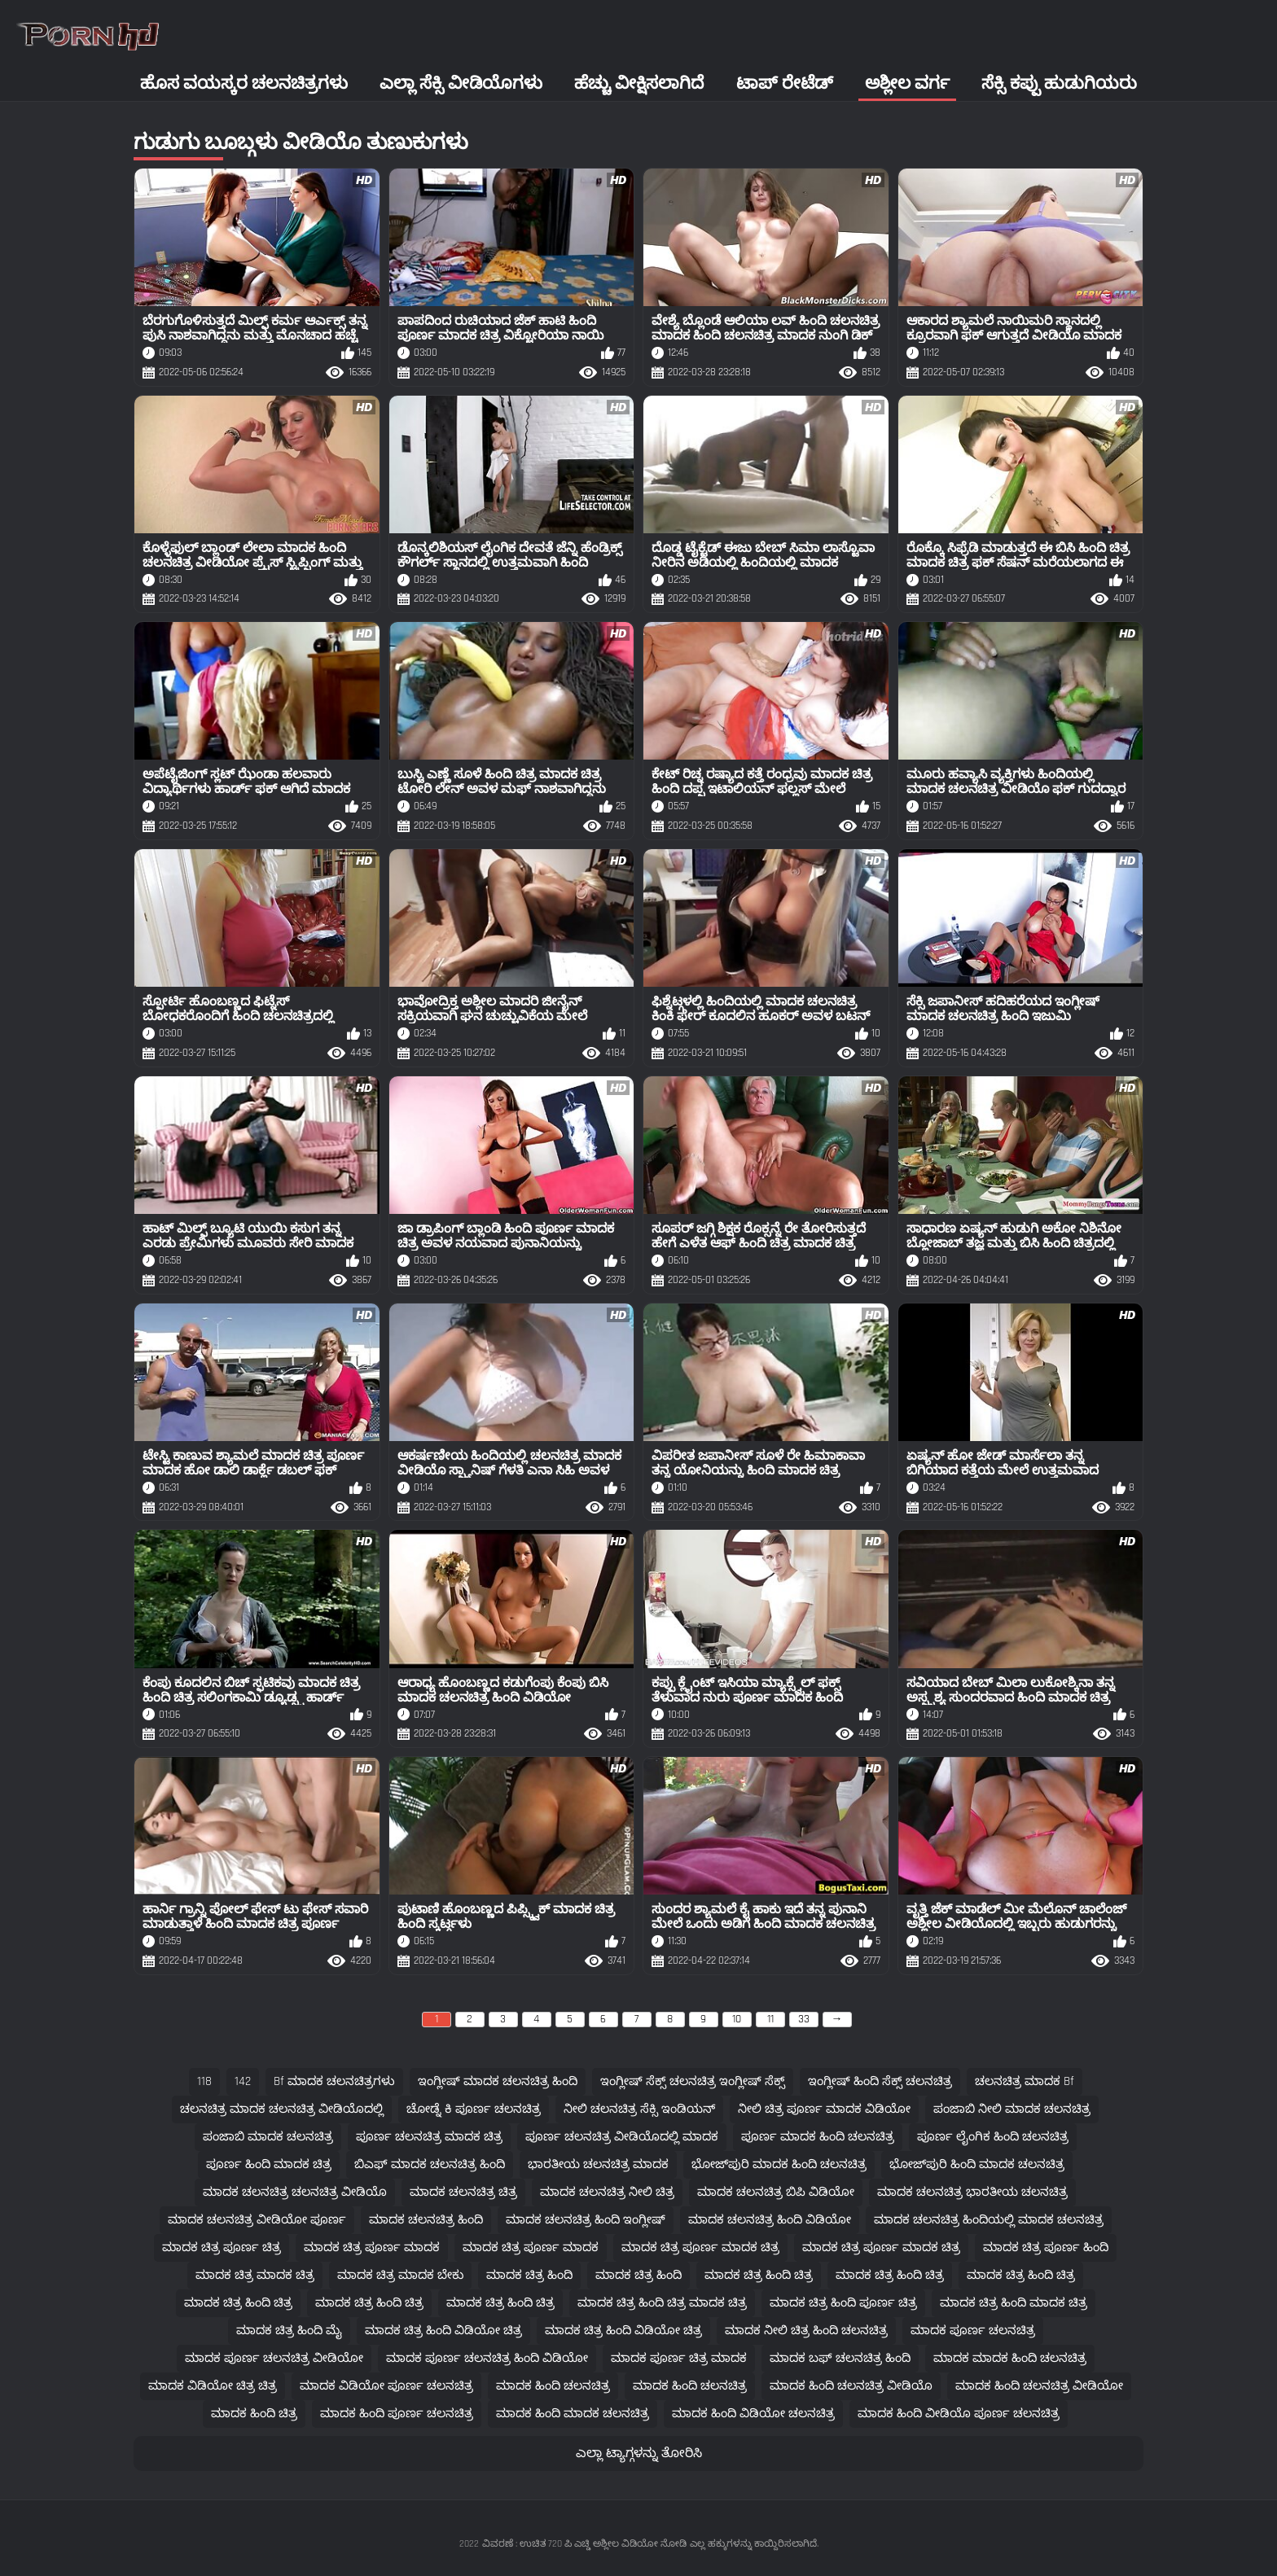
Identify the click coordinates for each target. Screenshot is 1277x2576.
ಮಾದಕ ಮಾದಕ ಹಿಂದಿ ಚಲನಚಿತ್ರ (1009, 2358)
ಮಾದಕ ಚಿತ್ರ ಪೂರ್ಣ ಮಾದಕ (372, 2247)
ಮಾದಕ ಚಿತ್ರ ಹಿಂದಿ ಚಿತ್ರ (758, 2275)
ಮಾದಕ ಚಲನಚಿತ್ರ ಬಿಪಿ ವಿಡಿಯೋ (775, 2192)
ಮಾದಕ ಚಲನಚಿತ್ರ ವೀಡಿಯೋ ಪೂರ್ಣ (257, 2220)
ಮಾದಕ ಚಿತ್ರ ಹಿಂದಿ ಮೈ (289, 2330)
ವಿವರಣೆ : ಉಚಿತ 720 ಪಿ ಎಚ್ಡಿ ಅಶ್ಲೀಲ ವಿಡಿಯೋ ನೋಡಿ (584, 2544)
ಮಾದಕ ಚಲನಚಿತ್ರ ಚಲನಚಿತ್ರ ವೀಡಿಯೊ (295, 2192)
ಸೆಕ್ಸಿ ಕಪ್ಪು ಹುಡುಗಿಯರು (1059, 83)
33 (804, 2019)
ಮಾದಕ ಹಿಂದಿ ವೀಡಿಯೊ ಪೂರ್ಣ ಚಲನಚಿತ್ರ (959, 2413)
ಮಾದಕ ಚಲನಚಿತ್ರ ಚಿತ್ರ (463, 2192)
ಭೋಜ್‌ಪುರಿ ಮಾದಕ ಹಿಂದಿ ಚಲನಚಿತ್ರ (779, 2164)
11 (770, 2019)
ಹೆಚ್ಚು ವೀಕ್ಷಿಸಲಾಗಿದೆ (639, 83)
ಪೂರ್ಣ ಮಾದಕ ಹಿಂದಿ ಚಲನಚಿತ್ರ (817, 2136)
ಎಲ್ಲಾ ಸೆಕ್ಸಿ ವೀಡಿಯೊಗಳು (461, 83)
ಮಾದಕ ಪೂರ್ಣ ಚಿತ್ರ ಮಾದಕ (679, 2358)
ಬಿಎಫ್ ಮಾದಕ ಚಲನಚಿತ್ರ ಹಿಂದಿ (429, 2164)
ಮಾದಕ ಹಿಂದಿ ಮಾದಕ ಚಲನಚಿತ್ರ (572, 2413)
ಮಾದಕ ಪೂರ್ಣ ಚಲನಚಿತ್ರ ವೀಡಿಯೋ (274, 2358)
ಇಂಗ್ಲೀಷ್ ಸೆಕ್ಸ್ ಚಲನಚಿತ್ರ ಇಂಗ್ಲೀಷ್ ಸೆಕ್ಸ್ (692, 2081)
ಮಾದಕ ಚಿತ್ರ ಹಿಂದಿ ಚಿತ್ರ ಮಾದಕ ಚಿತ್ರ (662, 2303)
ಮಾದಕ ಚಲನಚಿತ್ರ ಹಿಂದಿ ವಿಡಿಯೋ (769, 2220)
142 (243, 2081)
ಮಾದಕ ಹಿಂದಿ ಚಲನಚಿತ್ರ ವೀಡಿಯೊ (851, 2386)
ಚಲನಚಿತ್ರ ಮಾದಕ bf (1024, 2081)
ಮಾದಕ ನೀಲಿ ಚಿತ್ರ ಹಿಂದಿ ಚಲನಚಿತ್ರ (806, 2330)
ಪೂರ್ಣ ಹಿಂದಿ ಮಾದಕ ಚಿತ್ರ (268, 2164)
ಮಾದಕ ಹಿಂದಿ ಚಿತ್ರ (254, 2413)
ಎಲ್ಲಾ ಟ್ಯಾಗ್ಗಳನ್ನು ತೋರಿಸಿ (639, 2453)
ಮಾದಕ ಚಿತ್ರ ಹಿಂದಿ (529, 2275)
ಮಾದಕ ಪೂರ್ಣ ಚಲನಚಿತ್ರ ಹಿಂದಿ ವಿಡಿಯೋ (487, 2358)
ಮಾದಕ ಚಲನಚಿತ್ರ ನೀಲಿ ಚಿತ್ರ (607, 2192)
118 (204, 2081)
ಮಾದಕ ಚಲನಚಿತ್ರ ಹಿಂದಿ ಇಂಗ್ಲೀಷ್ (585, 2220)
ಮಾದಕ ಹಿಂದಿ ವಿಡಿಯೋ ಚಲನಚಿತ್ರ (753, 2413)
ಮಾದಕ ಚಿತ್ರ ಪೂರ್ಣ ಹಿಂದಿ (1045, 2247)
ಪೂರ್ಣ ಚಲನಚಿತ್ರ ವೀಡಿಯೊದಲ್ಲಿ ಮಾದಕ (621, 2136)
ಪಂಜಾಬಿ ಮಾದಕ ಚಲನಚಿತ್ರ (268, 2136)
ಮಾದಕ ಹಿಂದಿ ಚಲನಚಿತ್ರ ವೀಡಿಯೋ (1039, 2386)
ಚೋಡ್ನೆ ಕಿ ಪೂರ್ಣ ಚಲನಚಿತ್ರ (473, 2109)
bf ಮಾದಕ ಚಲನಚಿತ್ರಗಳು (334, 2081)
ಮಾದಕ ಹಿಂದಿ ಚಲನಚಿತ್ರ (553, 2386)
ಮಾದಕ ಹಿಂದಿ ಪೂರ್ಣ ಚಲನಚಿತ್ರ (396, 2413)
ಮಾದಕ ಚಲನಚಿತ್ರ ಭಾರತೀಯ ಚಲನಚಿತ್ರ (972, 2192)
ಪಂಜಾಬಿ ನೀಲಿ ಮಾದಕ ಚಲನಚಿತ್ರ (1011, 2109)
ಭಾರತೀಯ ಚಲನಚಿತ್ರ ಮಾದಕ (598, 2164)
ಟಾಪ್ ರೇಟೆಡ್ (784, 83)
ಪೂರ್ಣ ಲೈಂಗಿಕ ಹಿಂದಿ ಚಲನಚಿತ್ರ (993, 2136)
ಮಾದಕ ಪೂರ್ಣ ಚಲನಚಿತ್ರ (973, 2330)
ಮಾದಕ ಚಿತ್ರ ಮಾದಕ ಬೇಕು (400, 2275)
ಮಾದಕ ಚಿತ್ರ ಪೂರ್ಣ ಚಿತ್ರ (221, 2247)
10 (736, 2019)
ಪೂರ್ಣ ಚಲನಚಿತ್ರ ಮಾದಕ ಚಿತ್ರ (429, 2136)
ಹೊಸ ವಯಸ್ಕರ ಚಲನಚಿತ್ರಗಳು (244, 83)
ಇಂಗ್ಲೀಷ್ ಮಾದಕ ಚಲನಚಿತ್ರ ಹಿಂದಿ (497, 2081)
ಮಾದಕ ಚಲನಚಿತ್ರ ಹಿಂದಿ (426, 2220)
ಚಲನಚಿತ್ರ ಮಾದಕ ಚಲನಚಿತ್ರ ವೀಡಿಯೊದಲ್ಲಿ (282, 2109)
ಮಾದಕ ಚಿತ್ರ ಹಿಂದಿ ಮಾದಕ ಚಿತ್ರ (1013, 2303)
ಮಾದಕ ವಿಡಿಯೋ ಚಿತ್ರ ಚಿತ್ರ (212, 2386)
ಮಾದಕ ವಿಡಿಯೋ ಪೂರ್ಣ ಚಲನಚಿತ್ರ (386, 2386)
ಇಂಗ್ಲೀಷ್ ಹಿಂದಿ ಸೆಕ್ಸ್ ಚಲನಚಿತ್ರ (880, 2081)
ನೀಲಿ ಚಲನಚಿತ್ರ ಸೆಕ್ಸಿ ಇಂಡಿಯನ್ (639, 2109)
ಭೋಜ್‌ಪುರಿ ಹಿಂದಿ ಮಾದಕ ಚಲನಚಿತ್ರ (976, 2164)
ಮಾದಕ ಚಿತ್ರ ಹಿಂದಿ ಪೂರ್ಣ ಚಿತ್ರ (843, 2303)
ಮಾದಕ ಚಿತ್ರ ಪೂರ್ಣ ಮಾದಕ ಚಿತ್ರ (700, 2247)
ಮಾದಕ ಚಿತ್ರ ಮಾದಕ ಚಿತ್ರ (254, 2275)
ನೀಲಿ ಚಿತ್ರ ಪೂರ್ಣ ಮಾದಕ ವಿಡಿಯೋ (824, 2109)
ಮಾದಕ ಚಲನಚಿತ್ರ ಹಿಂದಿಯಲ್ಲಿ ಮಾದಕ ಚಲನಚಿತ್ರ (989, 2220)
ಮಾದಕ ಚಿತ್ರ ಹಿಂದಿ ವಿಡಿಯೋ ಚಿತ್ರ (443, 2330)
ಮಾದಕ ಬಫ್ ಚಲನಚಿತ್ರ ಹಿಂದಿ (840, 2358)
